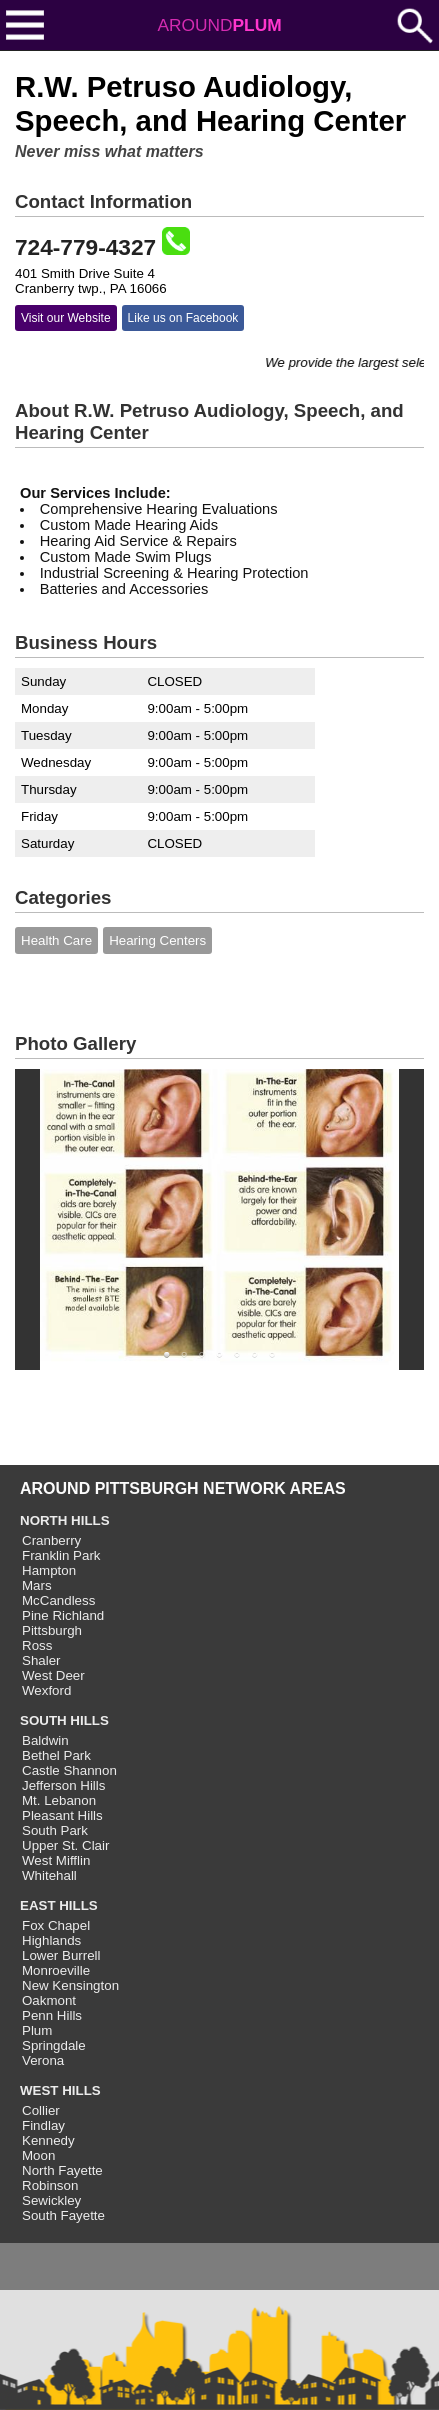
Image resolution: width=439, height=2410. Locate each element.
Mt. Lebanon (59, 1800)
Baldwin (45, 1740)
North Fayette (62, 2170)
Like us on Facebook (183, 318)
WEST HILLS (60, 2090)
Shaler (41, 1660)
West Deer (53, 1675)
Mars (37, 1585)
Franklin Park (61, 1555)
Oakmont (49, 2000)
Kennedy (48, 2140)
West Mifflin (56, 1860)
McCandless (58, 1600)
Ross (37, 1645)
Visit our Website (66, 318)
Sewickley (51, 2200)
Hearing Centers (157, 940)
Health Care (56, 940)
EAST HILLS (59, 1905)
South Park (55, 1830)
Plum (37, 2030)
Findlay (43, 2125)
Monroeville (56, 1970)
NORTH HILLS (65, 1520)
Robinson (50, 2185)
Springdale (54, 2045)
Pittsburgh (52, 1630)
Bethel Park (56, 1755)
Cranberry (51, 1540)
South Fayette (63, 2215)
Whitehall (49, 1875)
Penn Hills (52, 2015)
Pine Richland (63, 1615)
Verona (43, 2060)
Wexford (46, 1690)
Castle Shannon (69, 1770)
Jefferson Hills (63, 1785)
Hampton (49, 1570)
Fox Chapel (56, 1925)
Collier (41, 2110)
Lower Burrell (61, 1955)
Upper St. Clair (65, 1845)
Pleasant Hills (62, 1815)
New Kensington (70, 1985)
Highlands (51, 1940)
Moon (38, 2155)
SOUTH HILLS (64, 1720)
